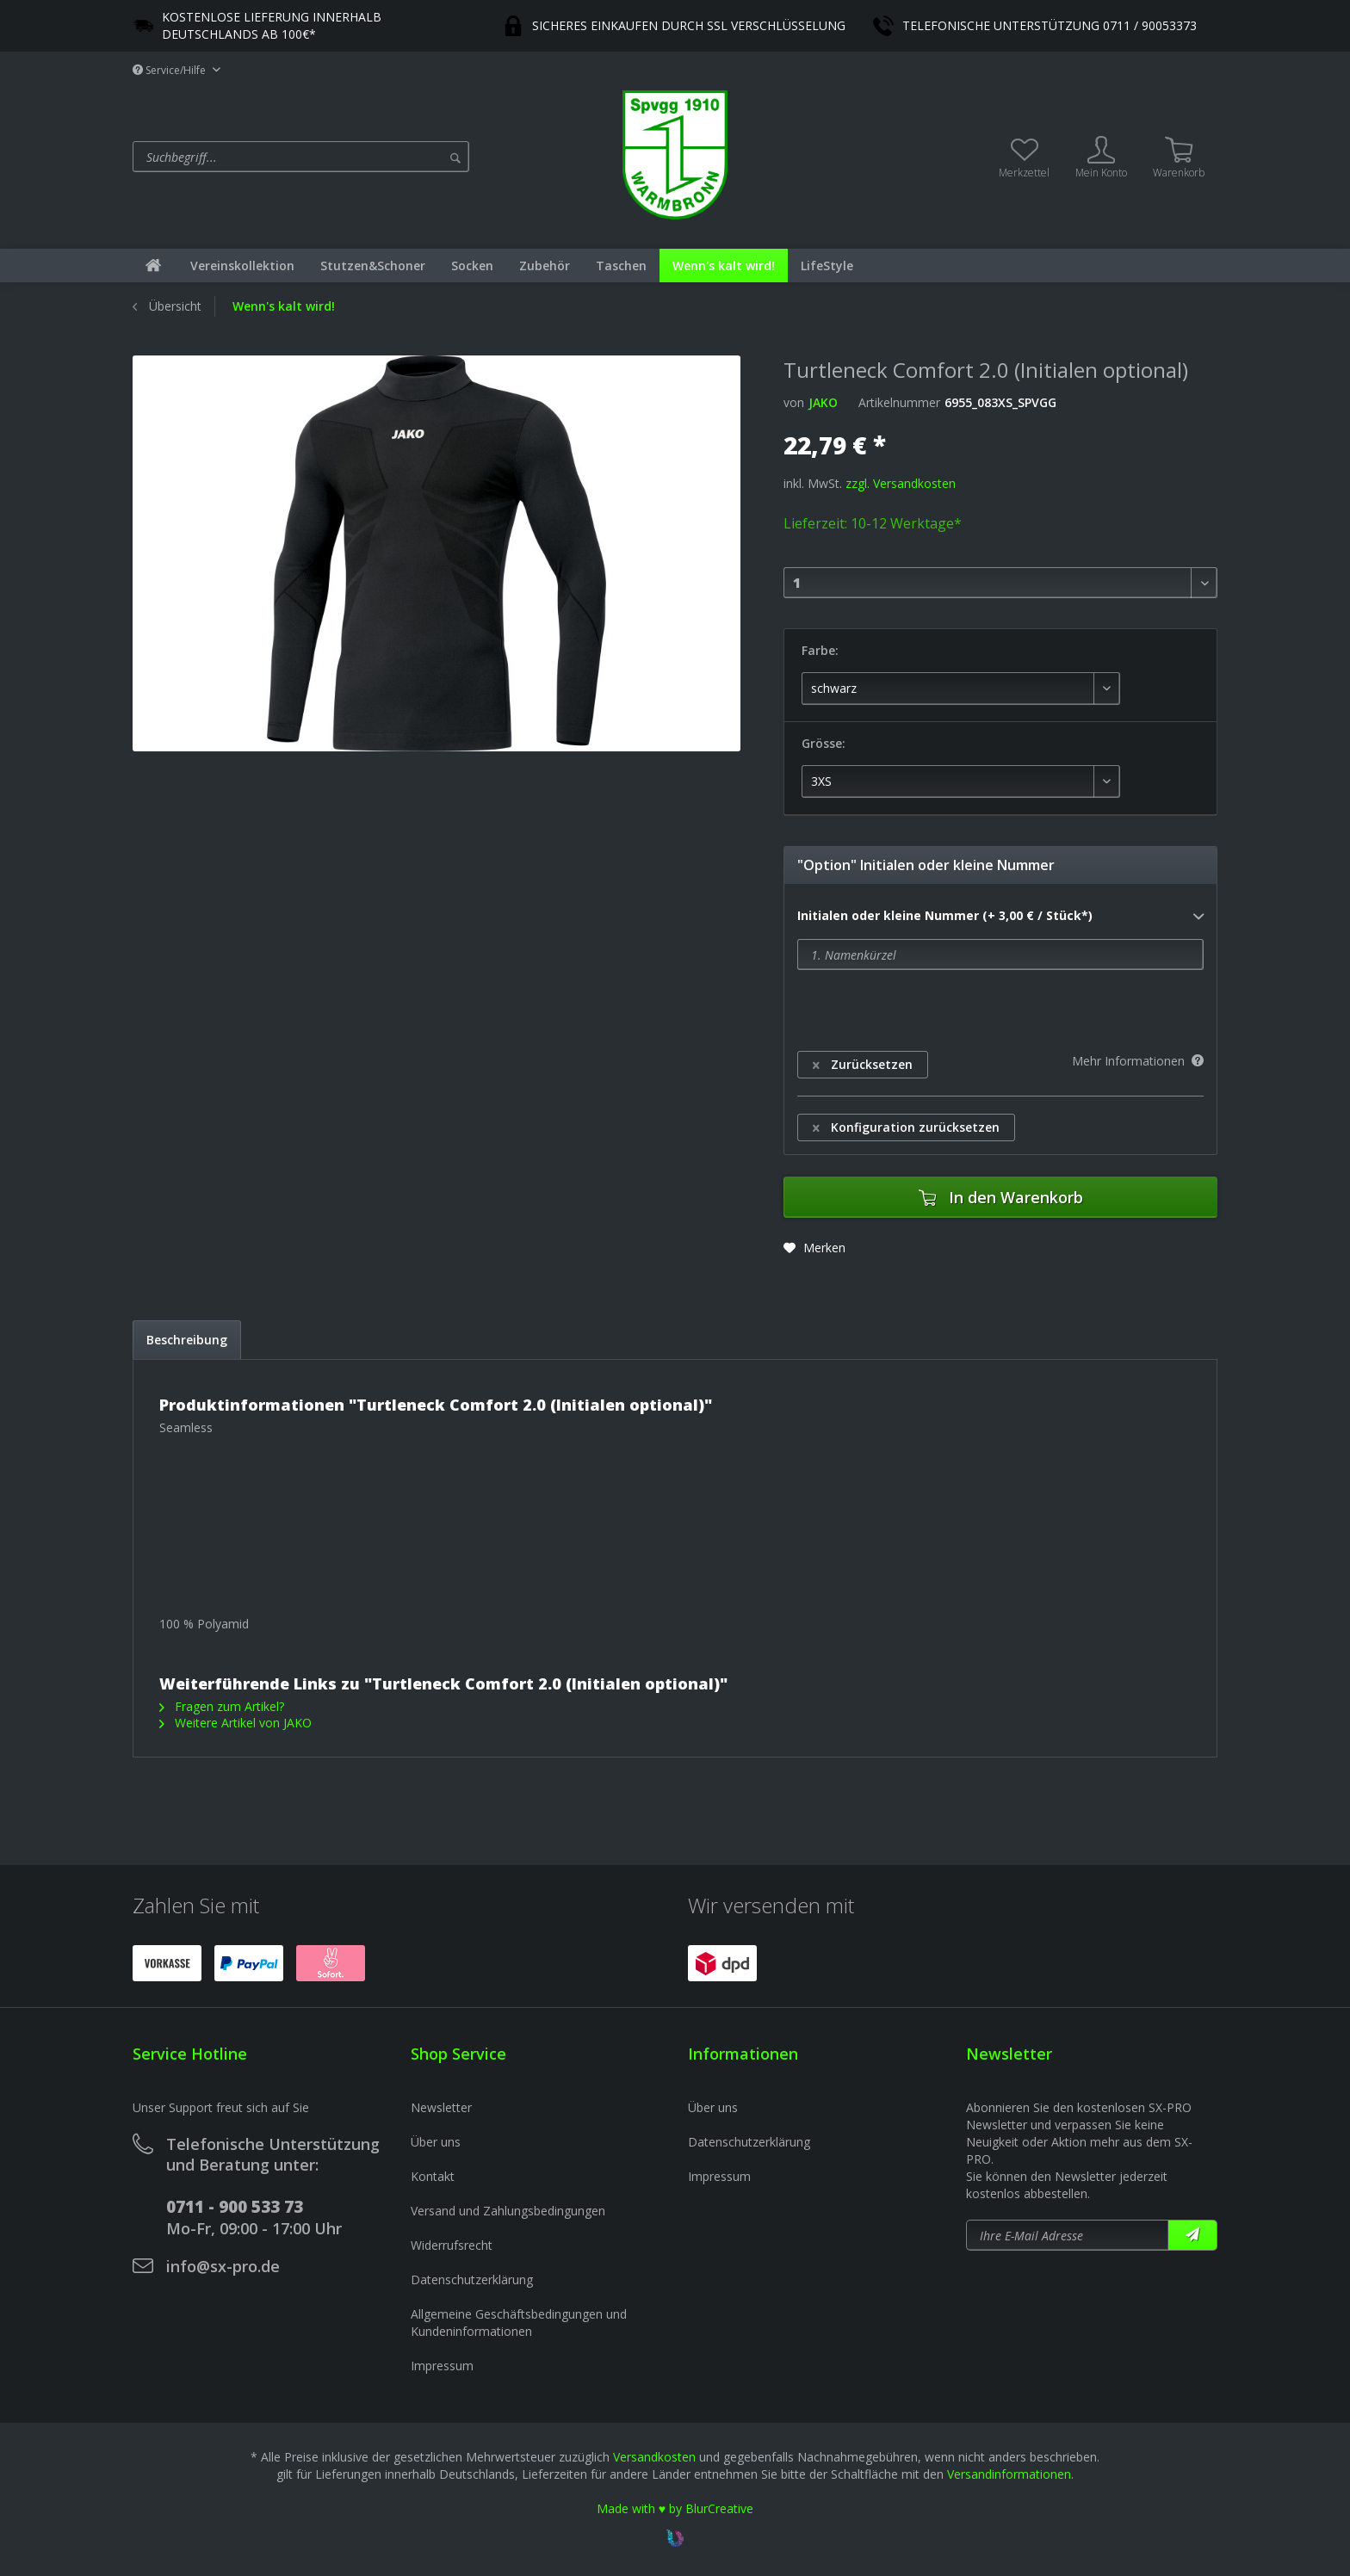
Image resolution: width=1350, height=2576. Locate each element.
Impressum (442, 2365)
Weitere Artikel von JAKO (235, 1722)
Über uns (436, 2142)
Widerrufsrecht (451, 2245)
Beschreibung (186, 1339)
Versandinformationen (1009, 2474)
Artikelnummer (899, 402)
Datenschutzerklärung (472, 2279)
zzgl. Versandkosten (900, 483)
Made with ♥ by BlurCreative (675, 2508)
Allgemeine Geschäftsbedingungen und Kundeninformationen (519, 2322)
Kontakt (433, 2176)
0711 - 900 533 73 (234, 2207)
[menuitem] (373, 156)
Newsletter (441, 2107)
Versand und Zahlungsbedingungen (508, 2210)
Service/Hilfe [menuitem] (170, 70)
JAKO (823, 402)
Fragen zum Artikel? (221, 1706)
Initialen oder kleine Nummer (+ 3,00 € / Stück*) (1000, 916)
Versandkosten (654, 2457)
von (793, 402)
